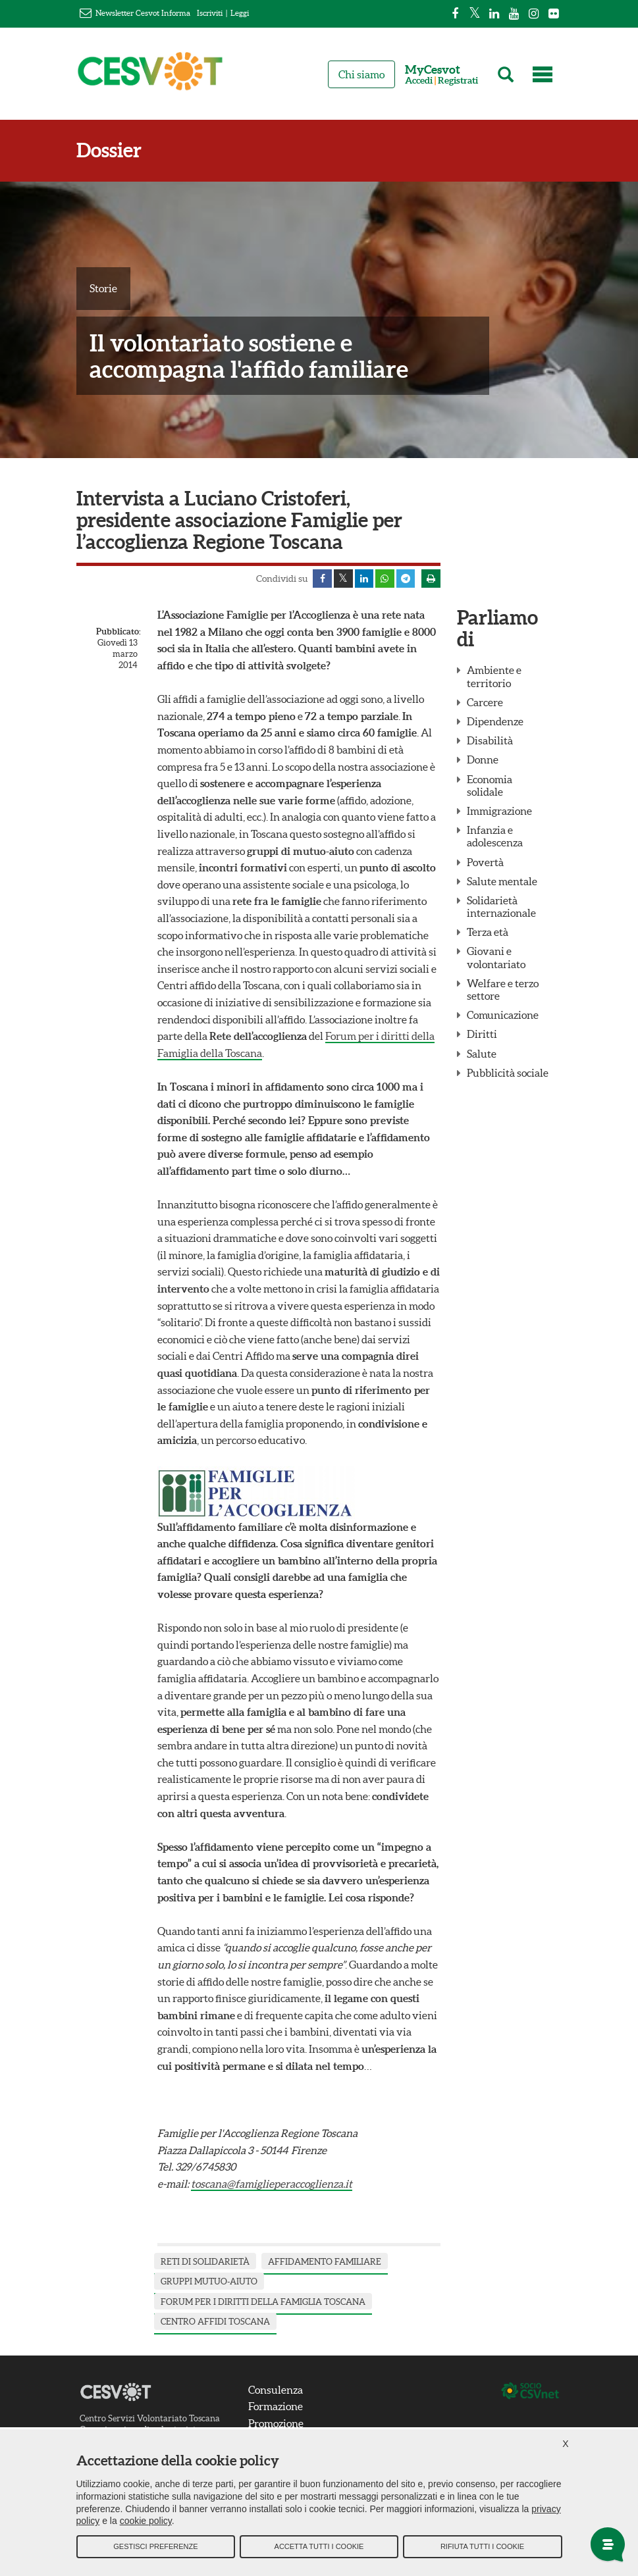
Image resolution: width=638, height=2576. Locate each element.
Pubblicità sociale (507, 1073)
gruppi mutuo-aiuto (209, 2282)
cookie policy (146, 2523)
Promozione (276, 2424)
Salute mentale (502, 882)
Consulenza (275, 2390)
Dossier (109, 150)
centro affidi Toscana (215, 2323)
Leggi (239, 13)
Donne (482, 761)
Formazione (275, 2407)
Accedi (419, 81)
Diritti (482, 1035)
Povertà (485, 863)
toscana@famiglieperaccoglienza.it (271, 2184)
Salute (481, 1054)
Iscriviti (210, 13)
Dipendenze (495, 722)
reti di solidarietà (205, 2262)
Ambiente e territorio (494, 677)
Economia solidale (489, 786)
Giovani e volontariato (496, 958)
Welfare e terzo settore (503, 990)
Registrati (458, 81)
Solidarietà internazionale (501, 907)
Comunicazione (503, 1016)
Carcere (485, 703)
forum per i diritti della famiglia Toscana (263, 2302)
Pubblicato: (117, 633)
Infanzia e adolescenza (495, 837)
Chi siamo (361, 74)
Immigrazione (499, 811)
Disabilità (490, 742)
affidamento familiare (324, 2262)
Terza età (487, 933)
